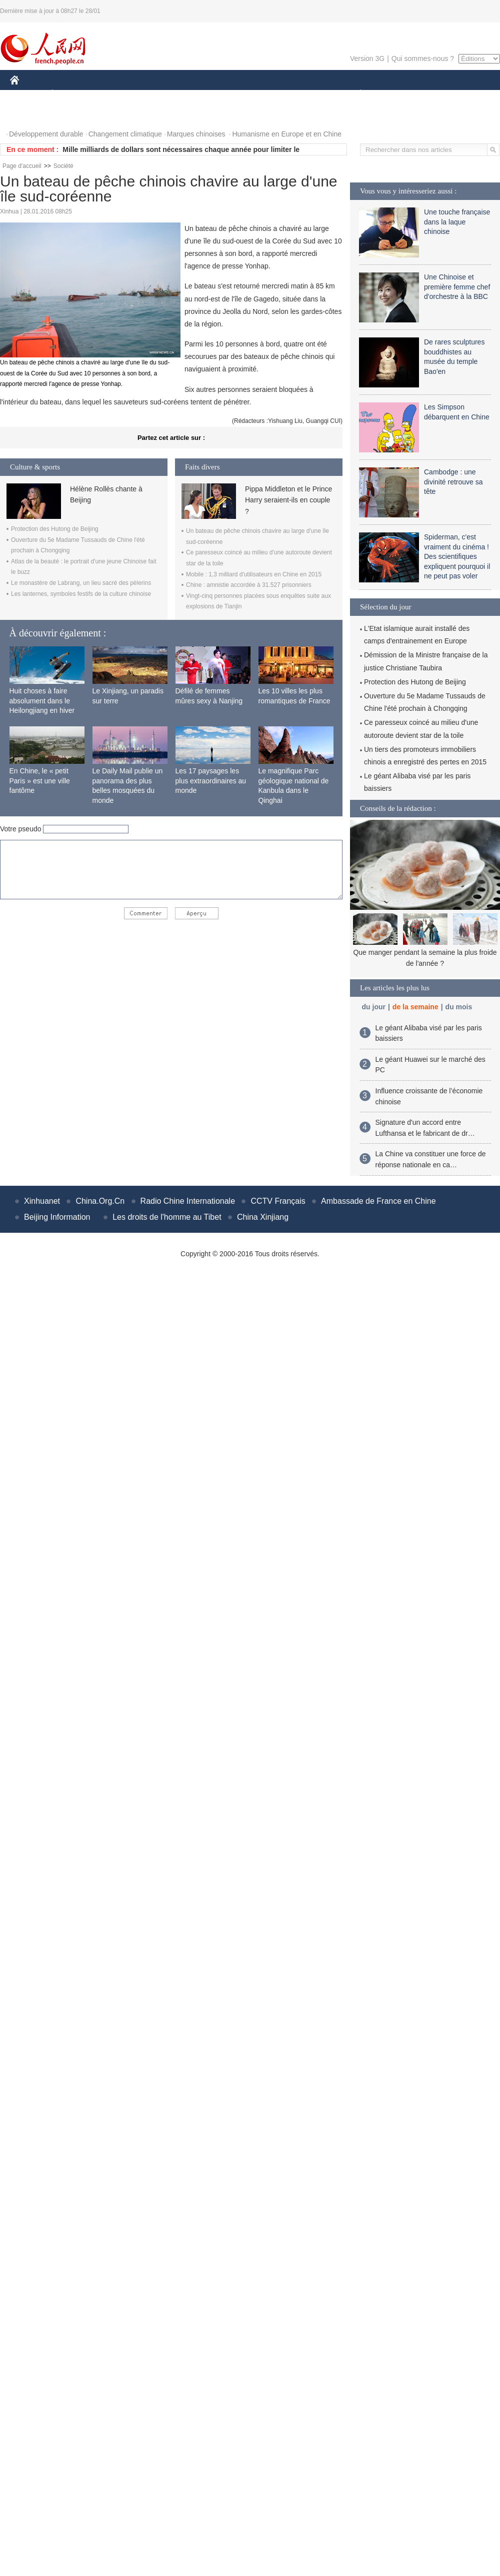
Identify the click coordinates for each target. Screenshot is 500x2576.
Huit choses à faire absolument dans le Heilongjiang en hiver (42, 700)
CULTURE (247, 94)
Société (64, 165)
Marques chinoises (196, 134)
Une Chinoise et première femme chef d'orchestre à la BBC (457, 286)
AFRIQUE (158, 94)
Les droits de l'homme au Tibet (166, 1217)
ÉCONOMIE (71, 94)
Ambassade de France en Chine (378, 1201)
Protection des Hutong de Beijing (54, 528)
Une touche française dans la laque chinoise (457, 221)
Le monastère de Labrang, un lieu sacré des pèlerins (81, 582)
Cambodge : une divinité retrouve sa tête (453, 481)
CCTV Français (277, 1201)
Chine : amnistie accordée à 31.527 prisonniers (249, 584)
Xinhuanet (42, 1201)
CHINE (27, 94)
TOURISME (438, 94)
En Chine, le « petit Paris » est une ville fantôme (40, 780)
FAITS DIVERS (301, 94)
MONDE (116, 94)
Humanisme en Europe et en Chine (287, 134)
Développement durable (46, 134)
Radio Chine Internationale (187, 1201)
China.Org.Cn (100, 1201)
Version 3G (367, 58)
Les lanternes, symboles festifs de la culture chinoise (81, 593)
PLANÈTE (355, 94)
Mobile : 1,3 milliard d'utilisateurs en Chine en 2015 (254, 574)
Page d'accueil (22, 165)
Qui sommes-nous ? (423, 58)
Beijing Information (57, 1217)
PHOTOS (30, 114)
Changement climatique (125, 134)
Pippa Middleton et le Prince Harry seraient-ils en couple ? (288, 500)
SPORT (395, 94)
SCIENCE (202, 94)
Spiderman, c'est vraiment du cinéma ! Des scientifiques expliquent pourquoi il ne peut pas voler (457, 556)
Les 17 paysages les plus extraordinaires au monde (211, 780)
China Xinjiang (262, 1217)
